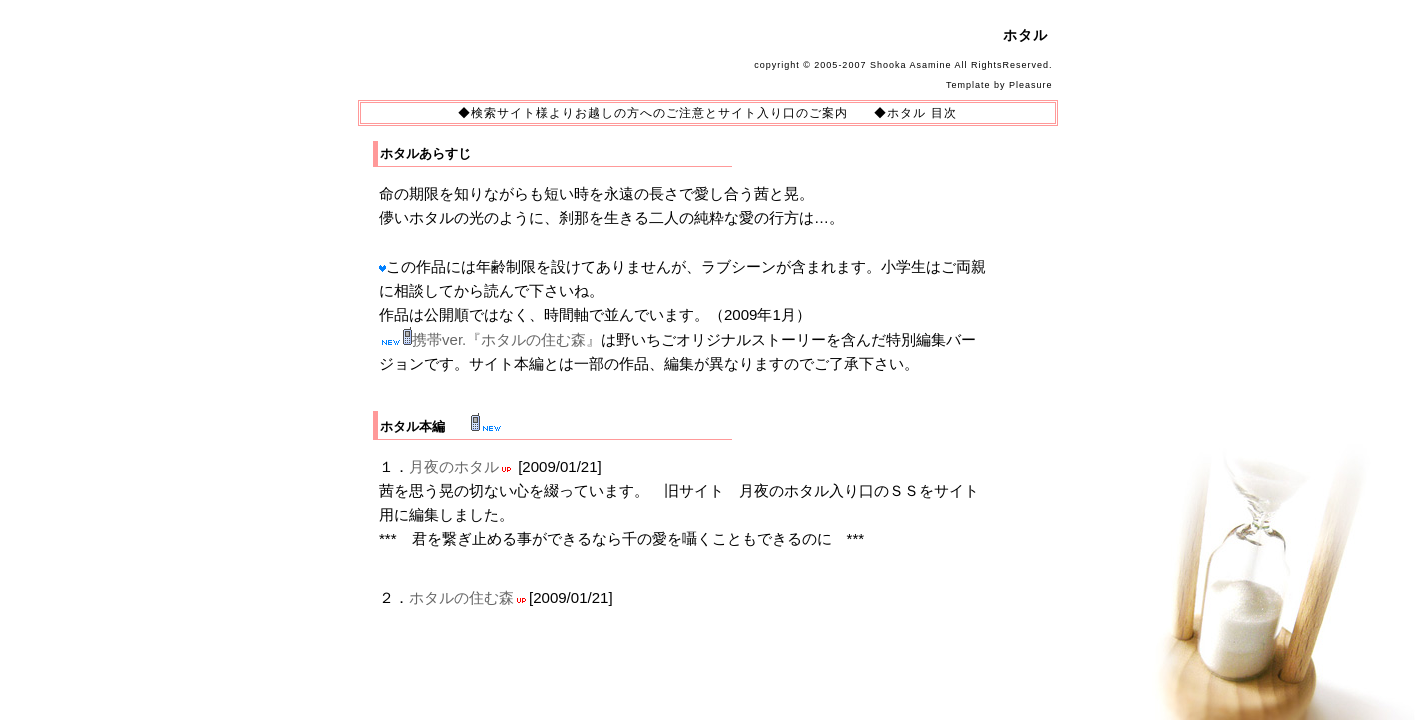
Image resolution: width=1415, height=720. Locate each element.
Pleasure (1031, 85)
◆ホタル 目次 (915, 113)
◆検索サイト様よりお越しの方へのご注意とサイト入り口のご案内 (653, 113)
